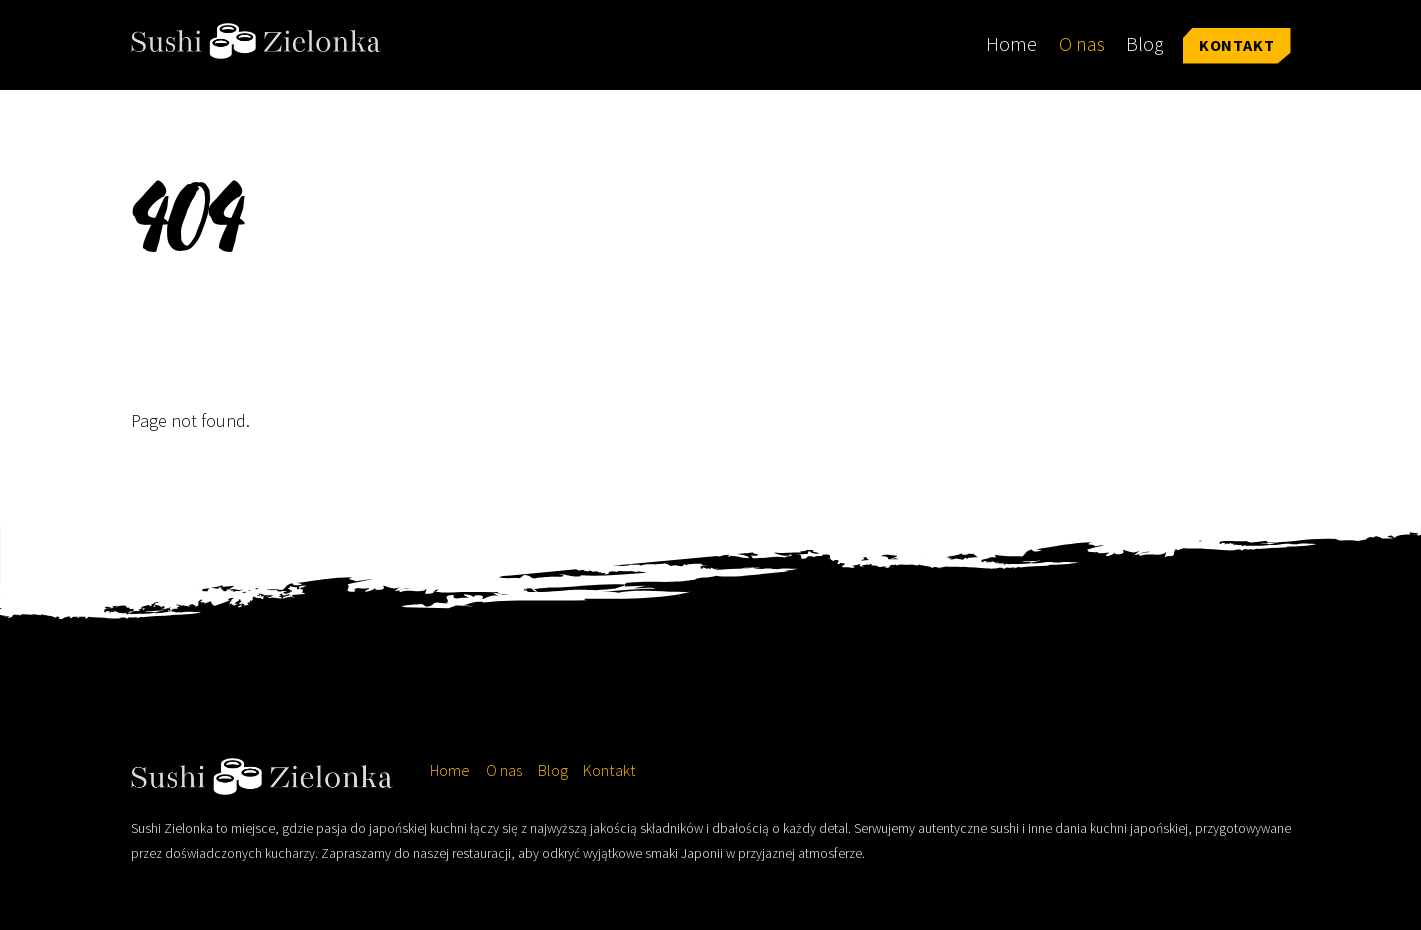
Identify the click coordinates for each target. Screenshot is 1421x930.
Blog (1144, 44)
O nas (1082, 44)
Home (1011, 44)
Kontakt (1237, 45)
